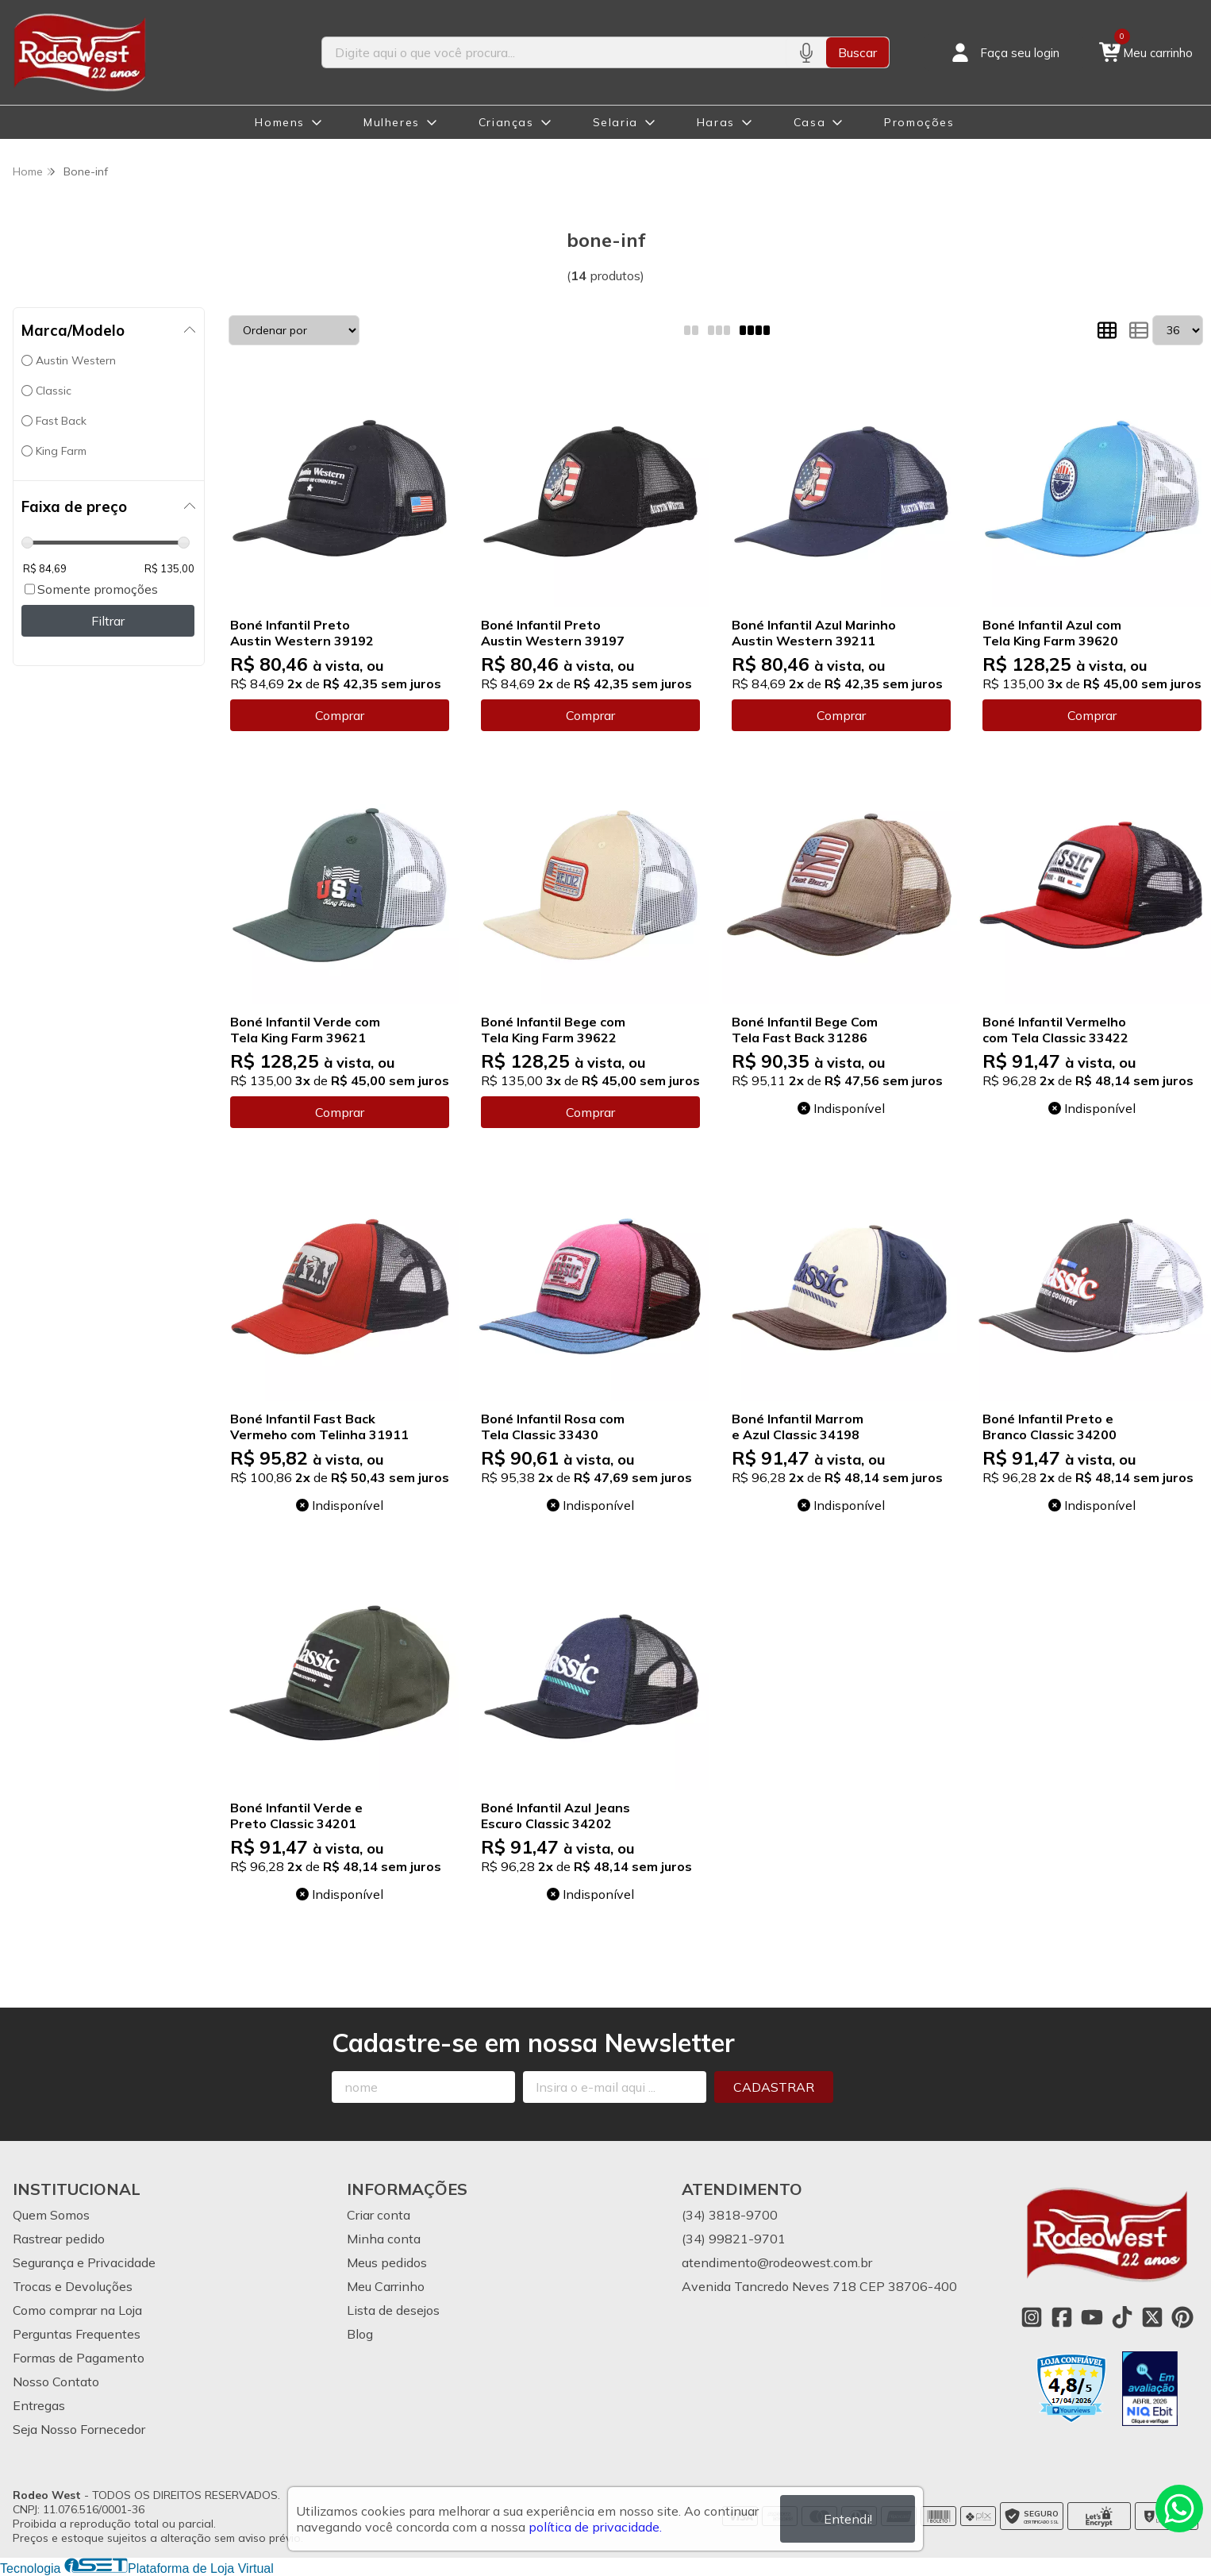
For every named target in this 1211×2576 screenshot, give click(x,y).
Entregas (39, 2405)
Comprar (339, 715)
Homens (280, 122)
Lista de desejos (393, 2310)
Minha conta (384, 2239)
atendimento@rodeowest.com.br (777, 2262)
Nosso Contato (56, 2381)
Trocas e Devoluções (73, 2286)
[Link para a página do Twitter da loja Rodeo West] (1152, 2317)
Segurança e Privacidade (84, 2262)
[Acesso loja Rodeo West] (1004, 52)
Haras (716, 122)
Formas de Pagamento (78, 2358)
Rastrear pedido (59, 2239)
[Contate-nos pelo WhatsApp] (1179, 2508)
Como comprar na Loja (77, 2310)
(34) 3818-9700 (730, 2215)
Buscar (857, 52)
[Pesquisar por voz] (806, 52)
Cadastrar (773, 2087)
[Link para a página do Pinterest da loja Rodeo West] (1182, 2317)
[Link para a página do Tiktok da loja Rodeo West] (1122, 2317)
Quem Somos (51, 2215)
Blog (360, 2334)
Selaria (615, 122)
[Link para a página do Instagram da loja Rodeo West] (1032, 2317)
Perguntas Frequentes (76, 2334)
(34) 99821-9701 (734, 2239)
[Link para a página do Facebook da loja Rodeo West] (1062, 2317)
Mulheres (391, 122)
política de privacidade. (595, 2527)
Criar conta (378, 2215)
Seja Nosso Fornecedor (79, 2429)
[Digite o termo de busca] (554, 52)
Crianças (506, 122)
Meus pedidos (387, 2262)
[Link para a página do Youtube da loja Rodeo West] (1092, 2317)
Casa (809, 122)
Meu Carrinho (386, 2286)
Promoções (919, 122)
